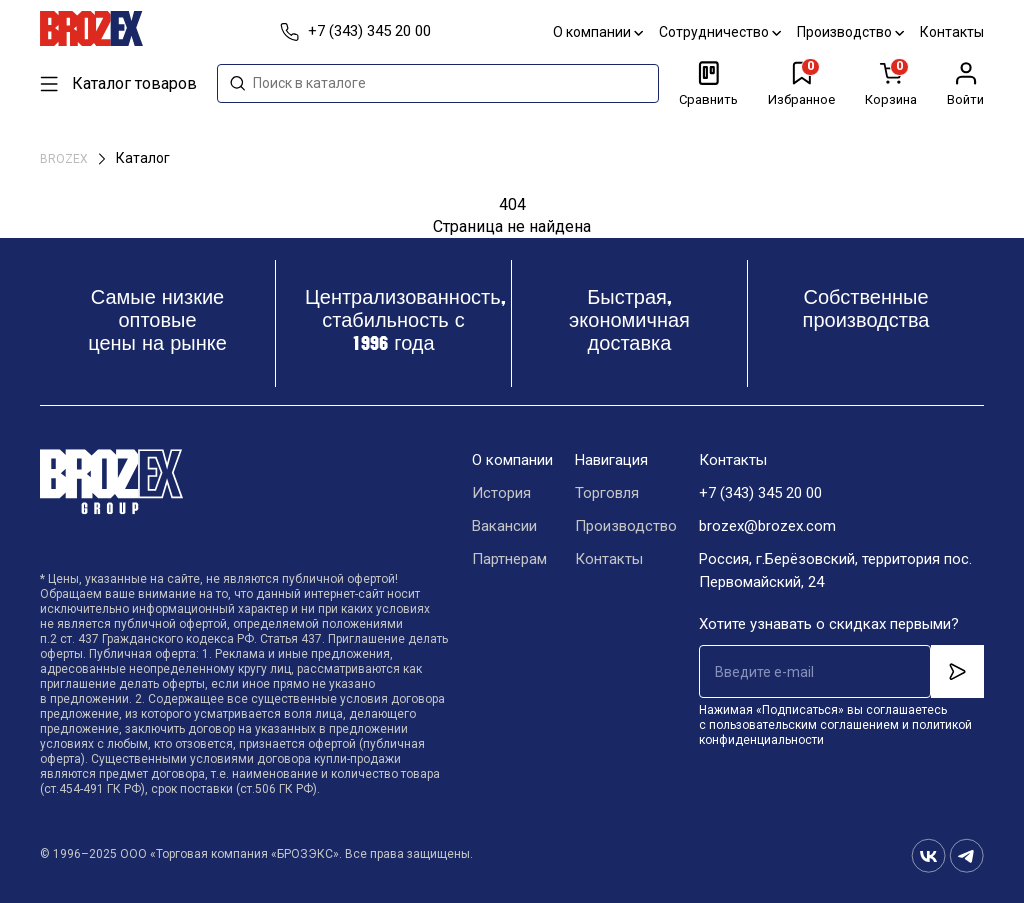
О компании (598, 32)
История (501, 493)
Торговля (607, 493)
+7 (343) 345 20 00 (760, 493)
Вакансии (504, 526)
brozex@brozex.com (767, 526)
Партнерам (509, 559)
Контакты (952, 32)
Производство (850, 32)
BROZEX (65, 159)
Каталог (143, 158)
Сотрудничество (720, 32)
